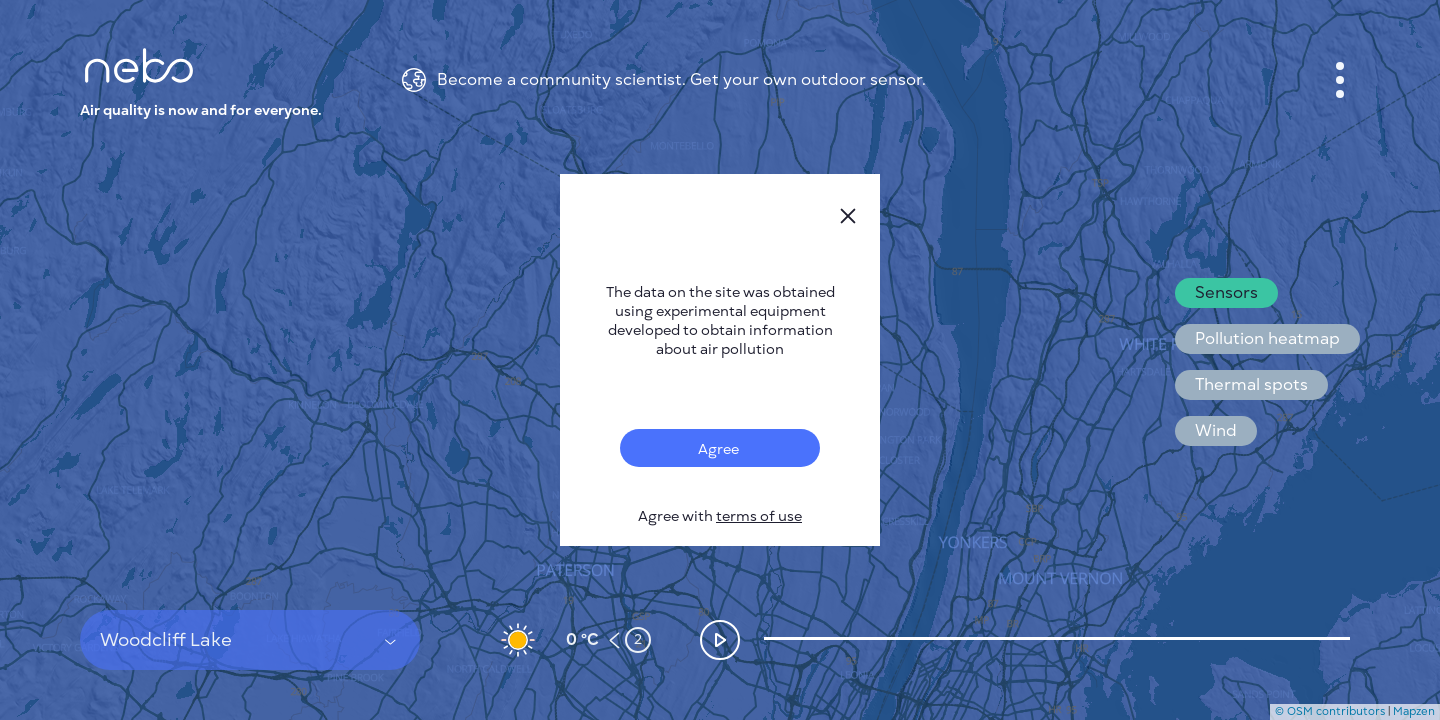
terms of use (759, 516)
